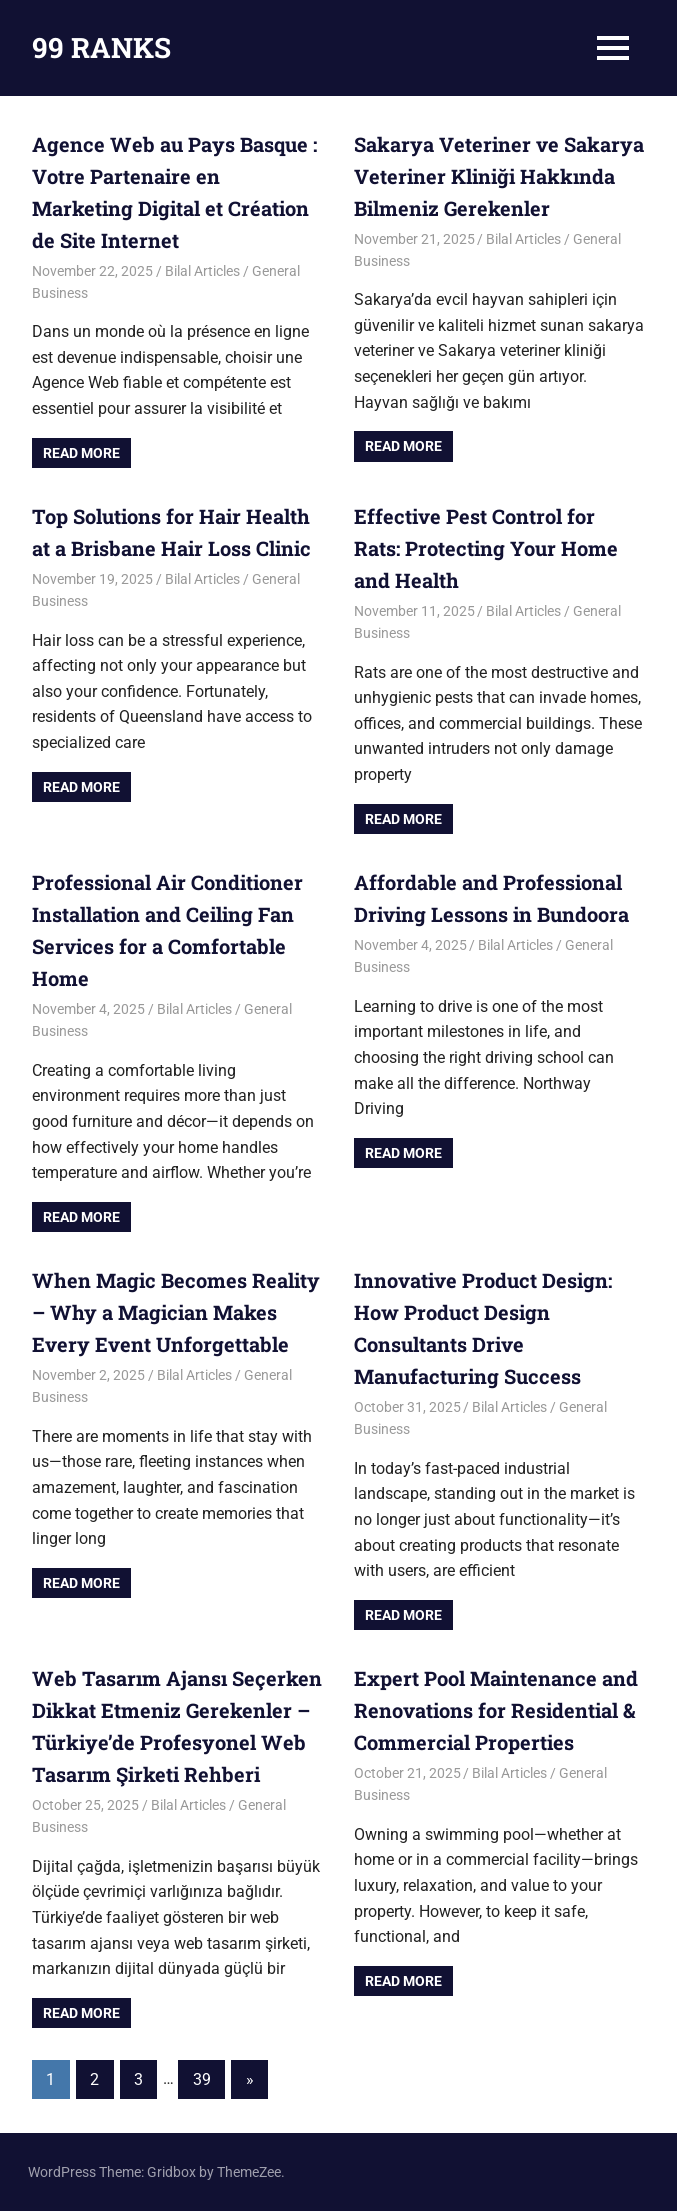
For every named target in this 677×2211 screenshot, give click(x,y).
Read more (81, 453)
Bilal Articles (202, 271)
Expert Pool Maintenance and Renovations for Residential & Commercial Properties (496, 1710)
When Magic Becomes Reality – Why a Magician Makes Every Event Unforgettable (176, 1312)
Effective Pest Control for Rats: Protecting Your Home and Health (486, 548)
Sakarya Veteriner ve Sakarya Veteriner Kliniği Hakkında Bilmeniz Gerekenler (499, 176)
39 (202, 2079)
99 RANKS (101, 47)
